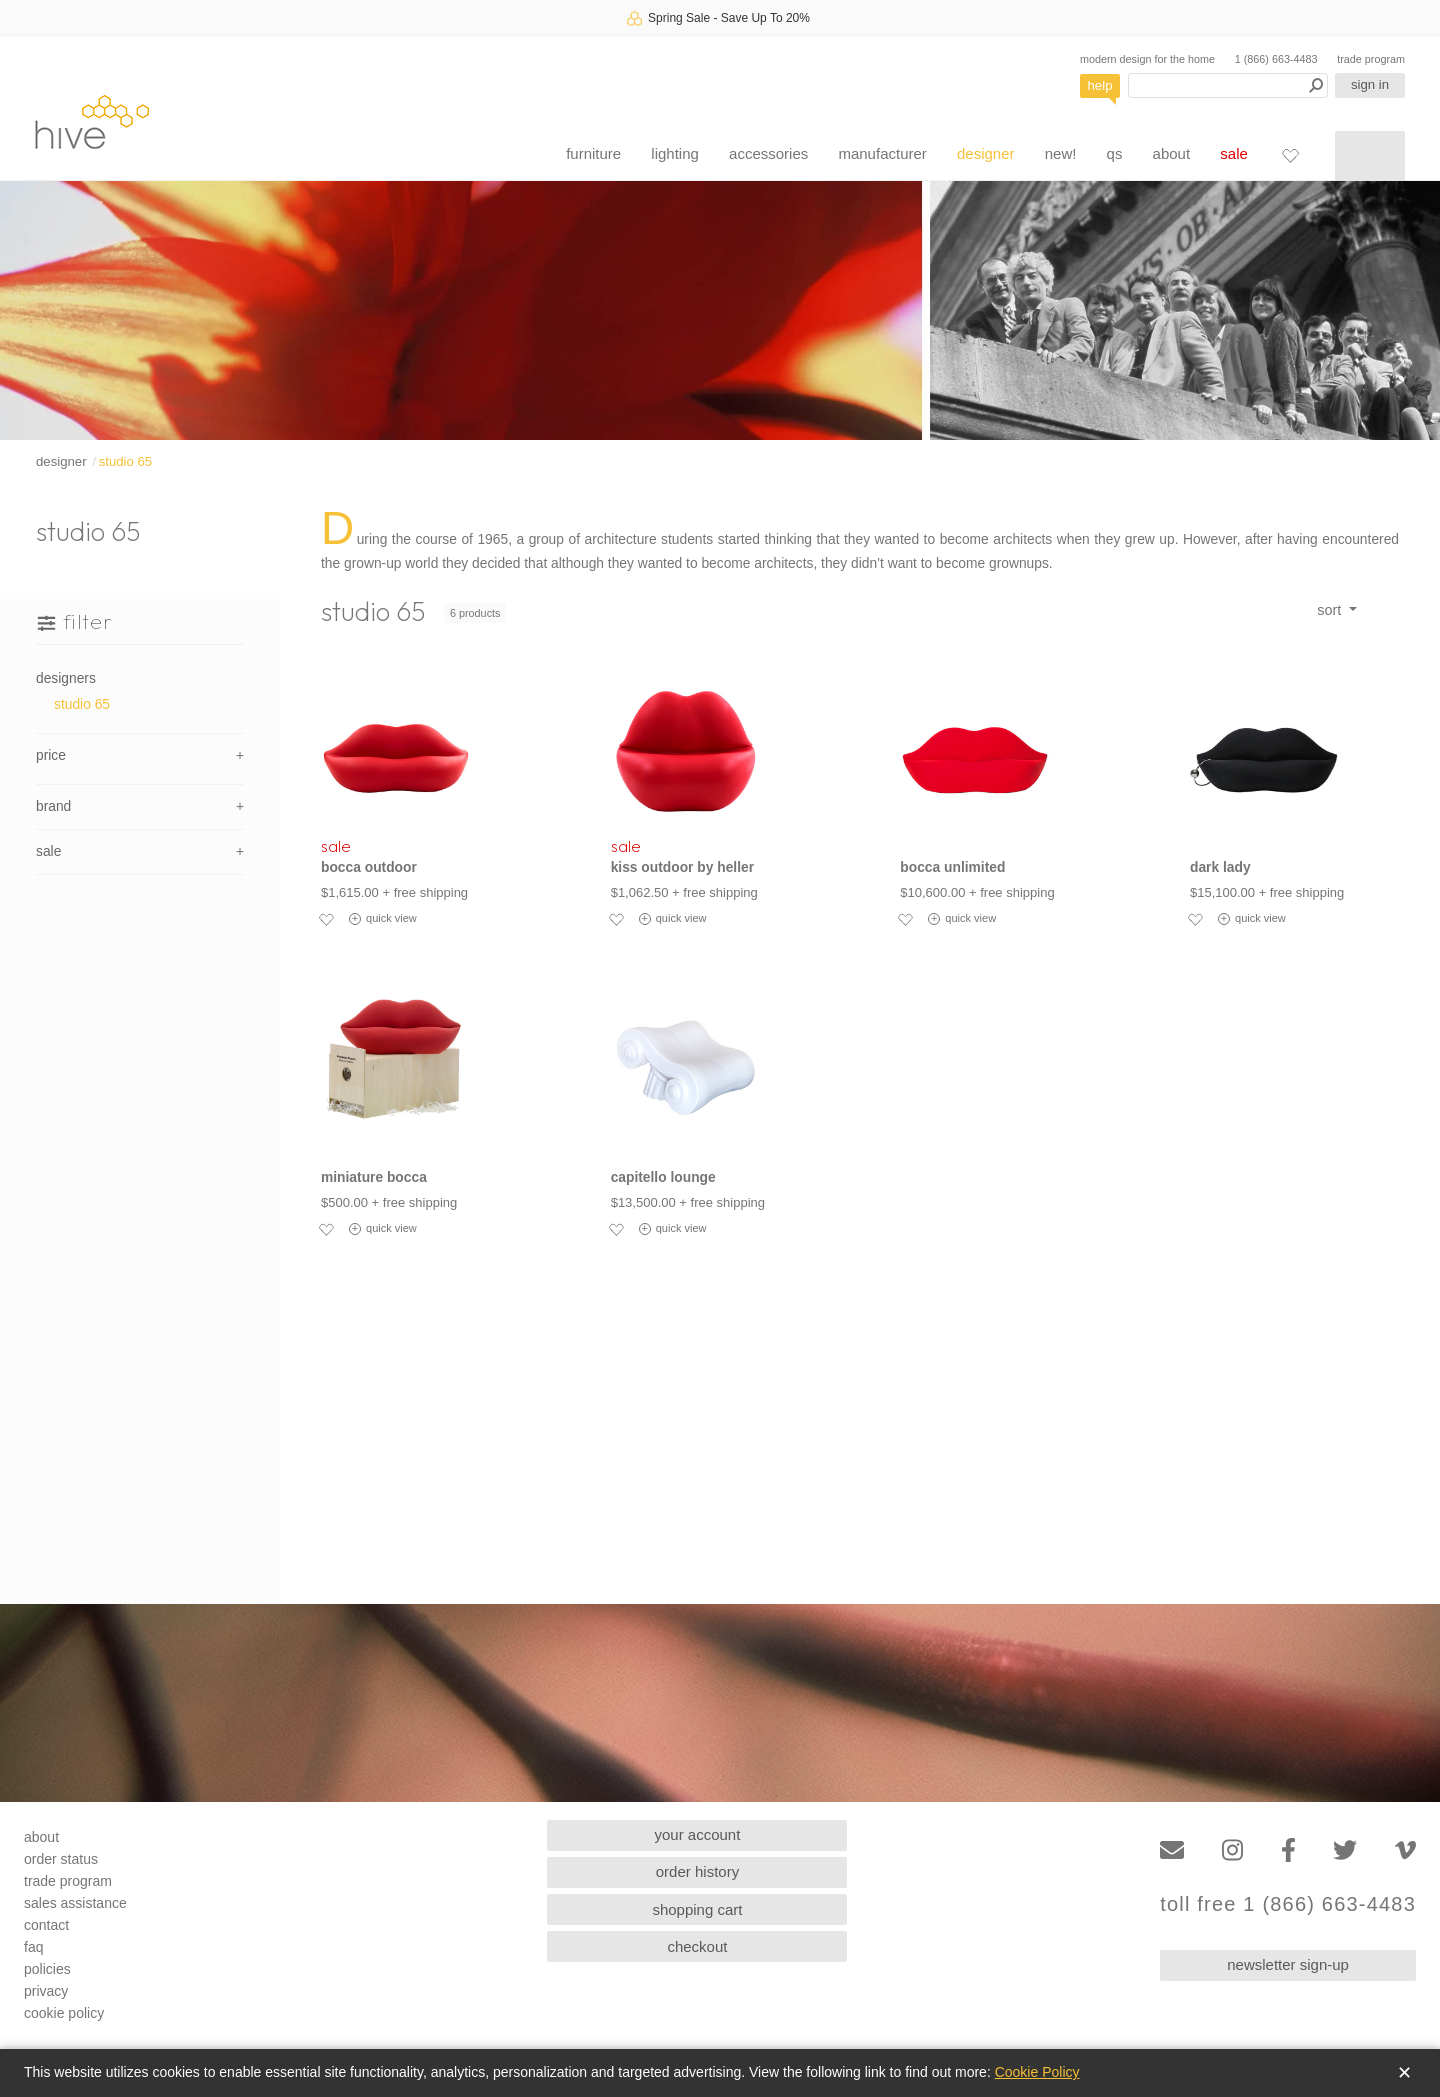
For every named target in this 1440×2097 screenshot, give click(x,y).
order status (61, 1859)
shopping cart (697, 1909)
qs (1115, 153)
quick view (383, 919)
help (1100, 85)
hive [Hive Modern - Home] (92, 121)
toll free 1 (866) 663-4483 (1288, 1904)
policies (47, 1969)
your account (698, 1834)
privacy (46, 1991)
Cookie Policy (1037, 2072)
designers (66, 678)
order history (697, 1871)
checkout (697, 1946)
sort (1331, 610)
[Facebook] (1288, 1850)
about (1172, 153)
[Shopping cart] (1370, 156)
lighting (675, 153)
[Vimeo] (1405, 1850)
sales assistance (75, 1903)
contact (46, 1925)
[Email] (1172, 1850)
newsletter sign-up (1288, 1964)
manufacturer (882, 153)
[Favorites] (1290, 155)
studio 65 (126, 461)
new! (1061, 153)
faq (33, 1947)
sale (1234, 153)
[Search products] (1228, 85)
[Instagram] (1232, 1850)
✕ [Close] (1404, 2073)
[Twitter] (1345, 1850)
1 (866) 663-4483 (1276, 59)
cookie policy (64, 2013)
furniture (593, 153)
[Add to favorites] (326, 919)
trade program (1371, 59)
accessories (768, 153)
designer (986, 153)
